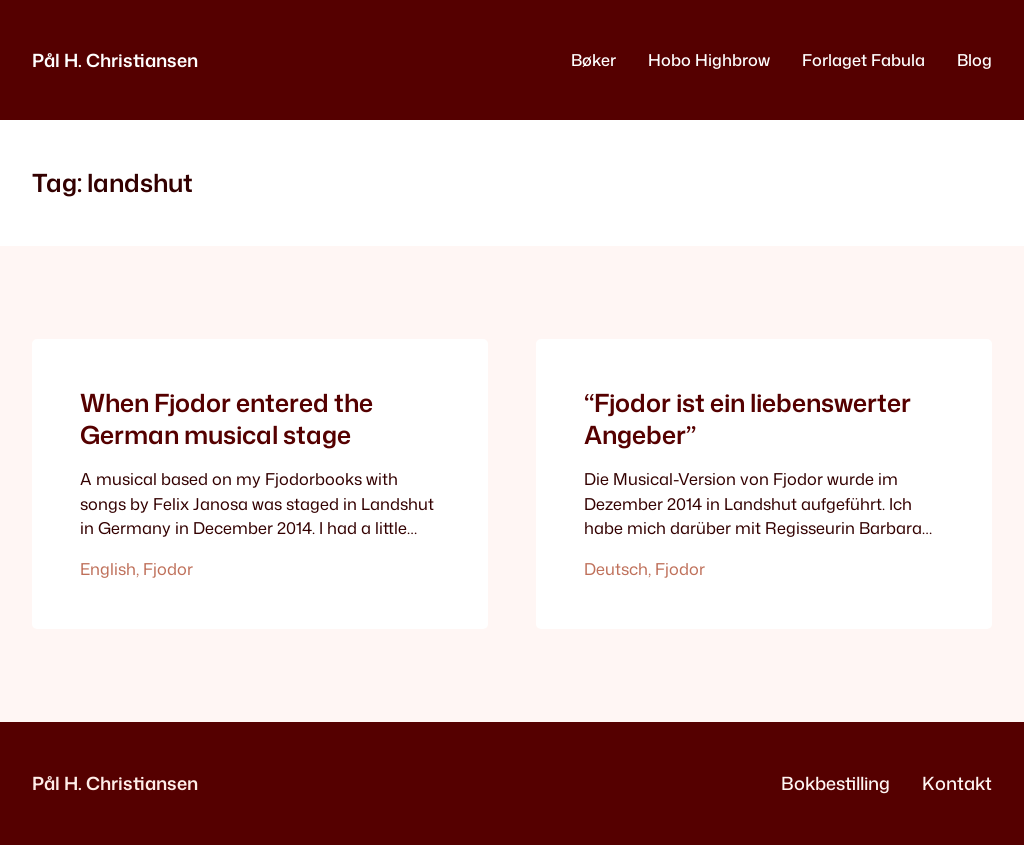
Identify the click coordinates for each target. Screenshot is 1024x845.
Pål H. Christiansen (115, 60)
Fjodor (168, 568)
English (108, 568)
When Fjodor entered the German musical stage (226, 419)
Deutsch (616, 568)
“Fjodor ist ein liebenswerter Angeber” (747, 419)
